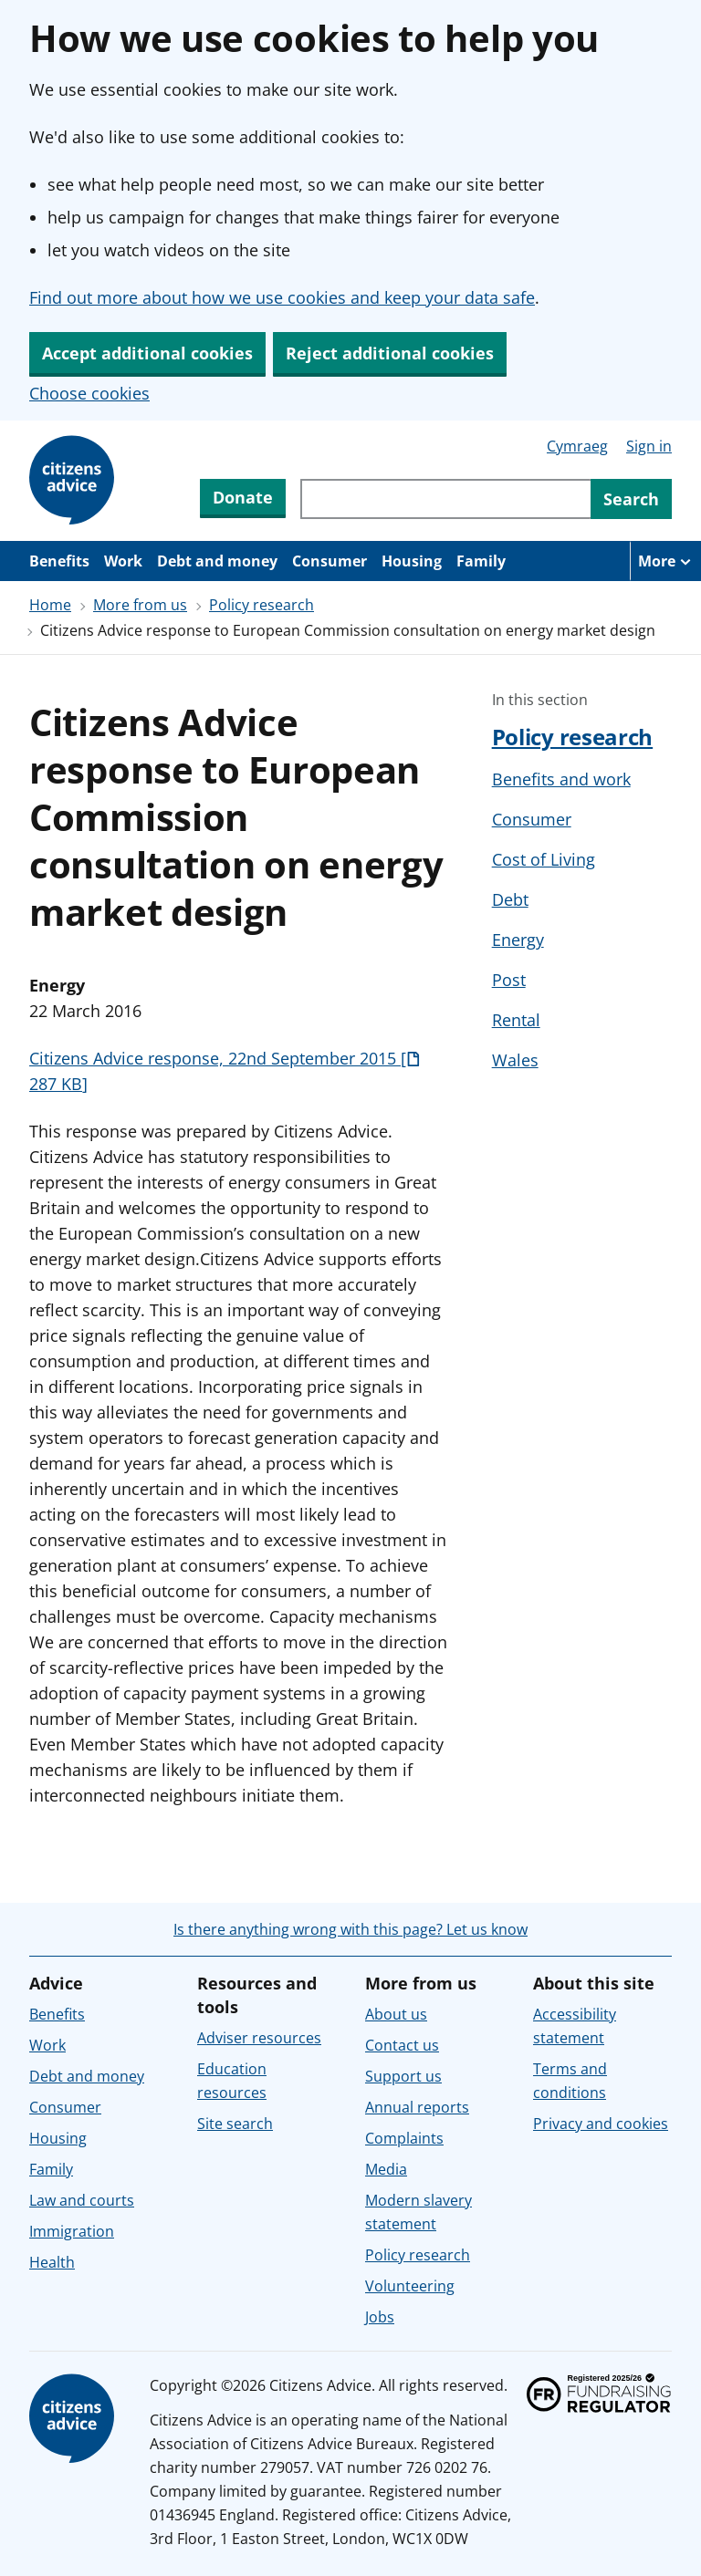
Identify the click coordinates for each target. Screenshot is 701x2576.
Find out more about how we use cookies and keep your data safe (282, 297)
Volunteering (410, 2286)
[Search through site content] (445, 499)
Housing (412, 561)
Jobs (379, 2317)
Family (481, 561)
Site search (235, 2124)
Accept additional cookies (147, 353)
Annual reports (417, 2107)
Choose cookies (89, 393)
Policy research (261, 605)
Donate (243, 497)
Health (52, 2262)
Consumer (329, 561)
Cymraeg (577, 446)
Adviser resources (259, 2038)
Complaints (404, 2138)
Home (50, 605)
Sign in (649, 446)
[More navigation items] (665, 561)
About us (396, 2014)
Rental (516, 1020)
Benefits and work (561, 779)
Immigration (71, 2231)
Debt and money (217, 561)
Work (123, 561)
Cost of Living (543, 859)
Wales (515, 1060)
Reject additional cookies (390, 353)
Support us (403, 2076)
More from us (140, 605)
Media (386, 2169)
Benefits (59, 561)
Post (509, 980)
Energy (518, 939)
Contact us (402, 2045)
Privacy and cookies (600, 2124)
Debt (510, 899)
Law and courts (81, 2200)
